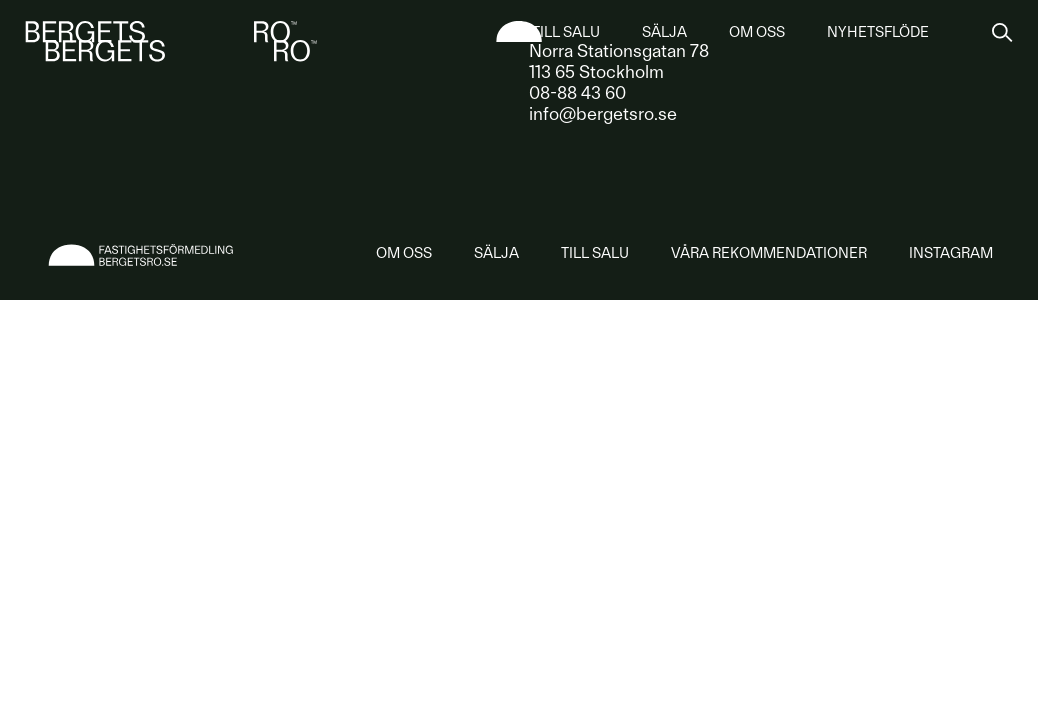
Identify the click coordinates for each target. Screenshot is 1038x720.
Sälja (664, 32)
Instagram (951, 253)
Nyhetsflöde (878, 32)
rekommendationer (769, 253)
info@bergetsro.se (603, 113)
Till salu (566, 32)
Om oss (757, 32)
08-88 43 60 (577, 92)
